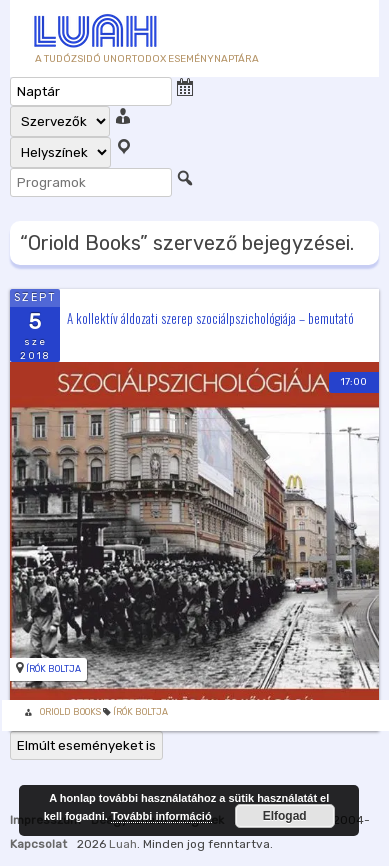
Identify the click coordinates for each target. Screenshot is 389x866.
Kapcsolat (38, 844)
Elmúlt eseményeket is (86, 745)
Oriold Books (70, 712)
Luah (123, 844)
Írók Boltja (53, 669)
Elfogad (285, 816)
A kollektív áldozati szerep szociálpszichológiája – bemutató (210, 317)
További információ (161, 816)
